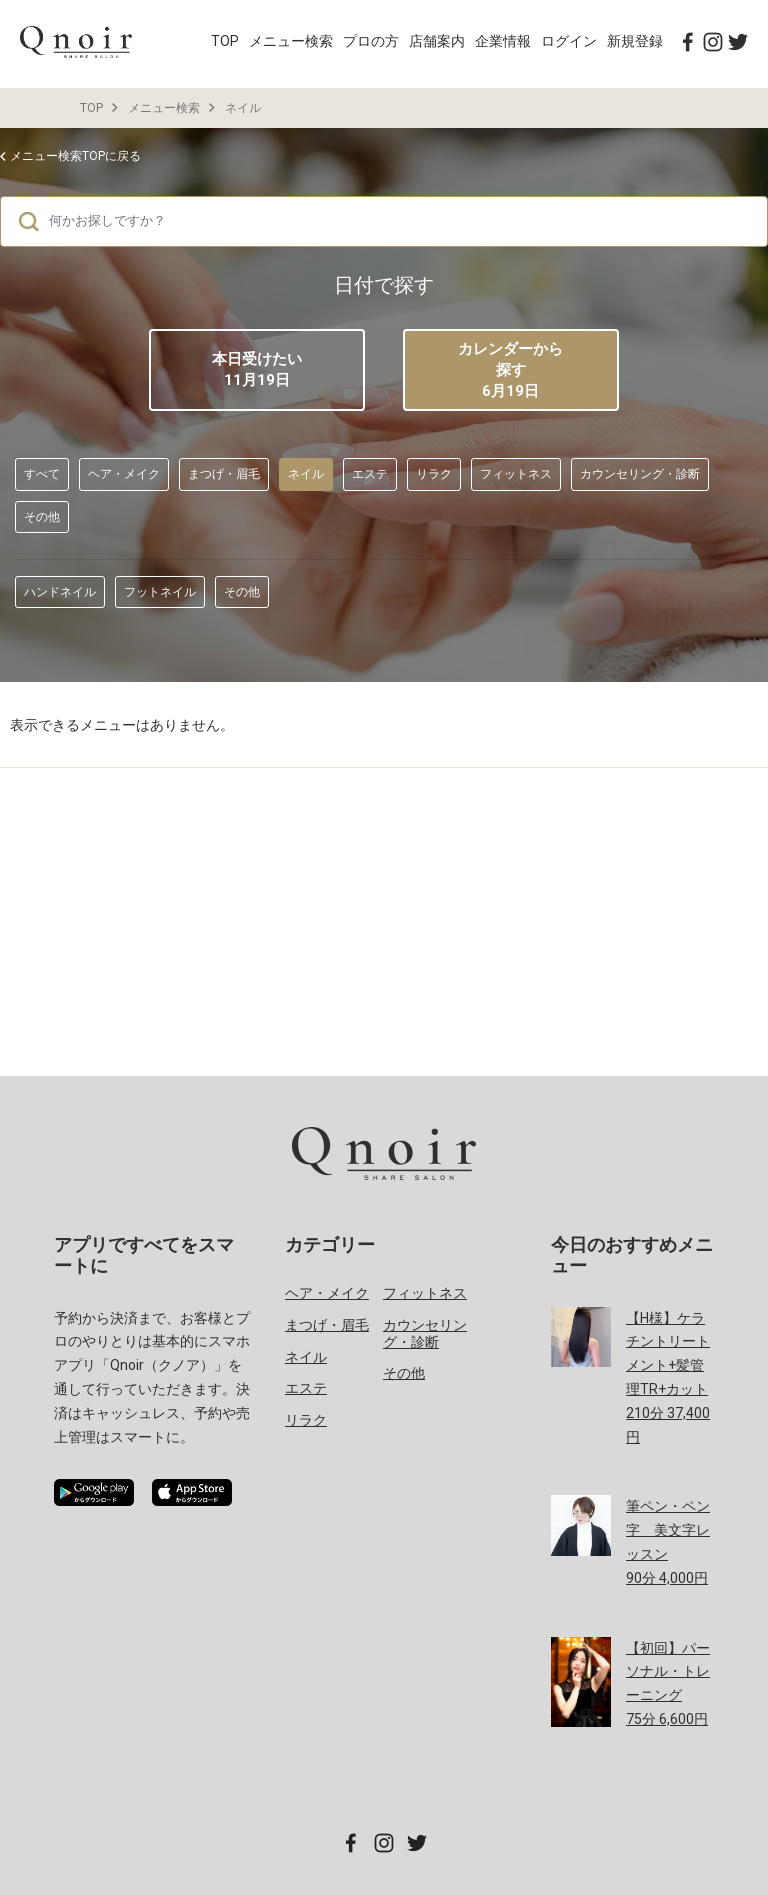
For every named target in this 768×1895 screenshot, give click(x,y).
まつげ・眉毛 (224, 474)
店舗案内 (437, 41)
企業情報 (503, 41)
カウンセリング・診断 (640, 474)
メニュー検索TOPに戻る (75, 156)
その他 (42, 517)
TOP (225, 41)
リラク (434, 474)
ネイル (243, 108)
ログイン (569, 41)
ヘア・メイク (124, 474)
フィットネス (516, 474)
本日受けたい (257, 369)
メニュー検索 (291, 41)
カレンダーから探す (511, 371)
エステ (370, 474)
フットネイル (160, 592)
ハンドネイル (60, 592)
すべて (42, 474)
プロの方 (371, 41)
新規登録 (635, 41)
